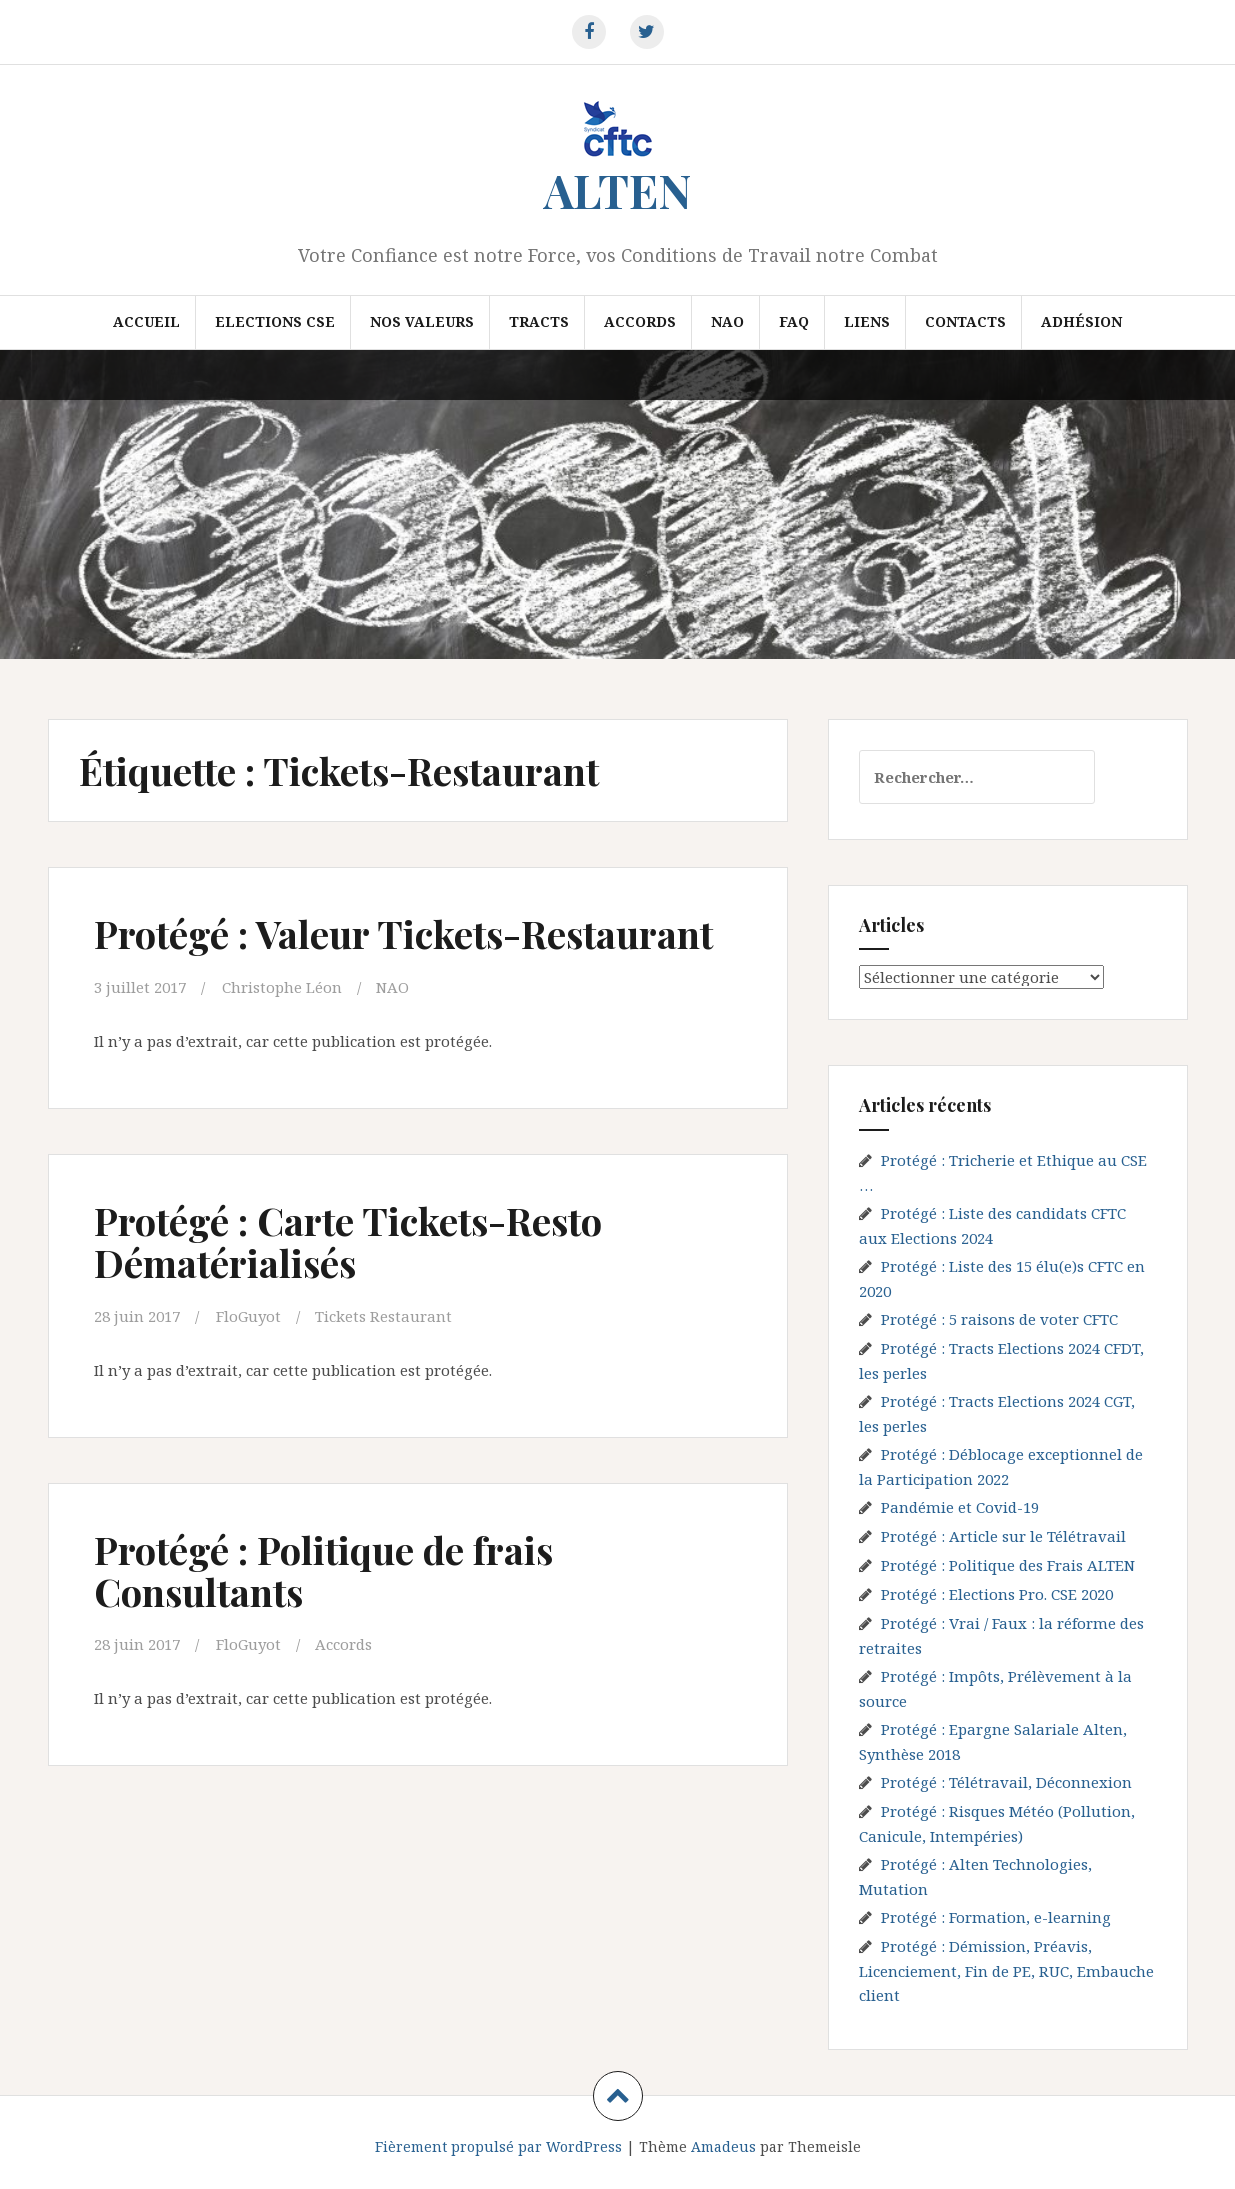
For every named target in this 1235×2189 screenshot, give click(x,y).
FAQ (794, 321)
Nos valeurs (422, 321)
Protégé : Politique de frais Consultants (323, 1570)
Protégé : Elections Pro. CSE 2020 (997, 1594)
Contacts (965, 321)
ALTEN (617, 190)
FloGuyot (248, 1316)
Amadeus (723, 2146)
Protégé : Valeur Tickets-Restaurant (403, 933)
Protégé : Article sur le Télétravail (1003, 1536)
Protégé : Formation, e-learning (996, 1917)
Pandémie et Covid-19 (960, 1507)
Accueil (146, 321)
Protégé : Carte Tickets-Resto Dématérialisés (348, 1241)
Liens (867, 321)
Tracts (539, 321)
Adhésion (1081, 321)
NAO (727, 321)
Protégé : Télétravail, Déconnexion (1006, 1782)
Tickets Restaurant (383, 1316)
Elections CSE (275, 321)
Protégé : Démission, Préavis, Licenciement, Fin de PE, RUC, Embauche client (1006, 1970)
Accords (640, 321)
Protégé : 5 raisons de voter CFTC (999, 1319)
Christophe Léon (282, 987)
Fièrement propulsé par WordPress (498, 2146)
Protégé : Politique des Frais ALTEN (1008, 1565)
